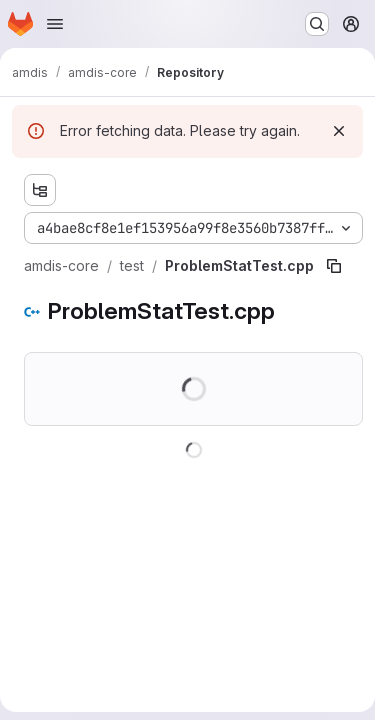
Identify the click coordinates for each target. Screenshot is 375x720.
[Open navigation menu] (55, 24)
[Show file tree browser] (40, 190)
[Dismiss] (339, 131)
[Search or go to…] (317, 24)
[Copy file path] (334, 266)
